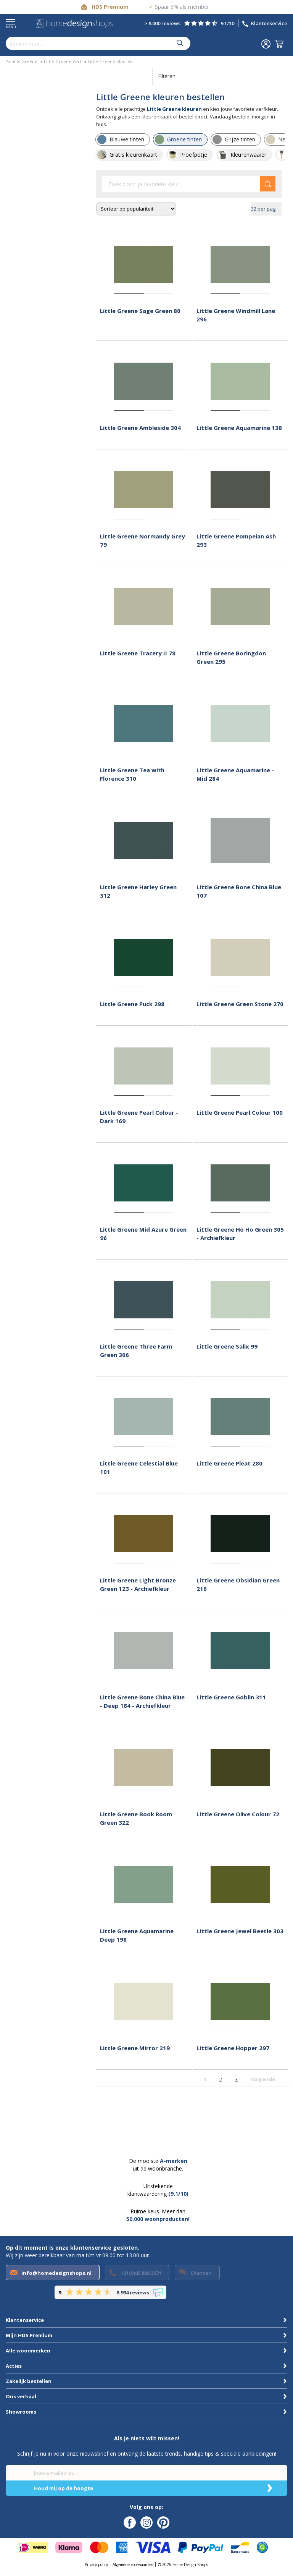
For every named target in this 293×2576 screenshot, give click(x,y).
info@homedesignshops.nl (56, 2273)
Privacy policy (96, 2564)
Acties (14, 2365)
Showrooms (21, 2411)
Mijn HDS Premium (29, 2335)
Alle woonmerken (28, 2350)
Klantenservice (269, 23)
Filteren (166, 76)
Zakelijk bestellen (29, 2381)
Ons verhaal (21, 2396)
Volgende (263, 2079)
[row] (122, 139)
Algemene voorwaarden (133, 2564)
